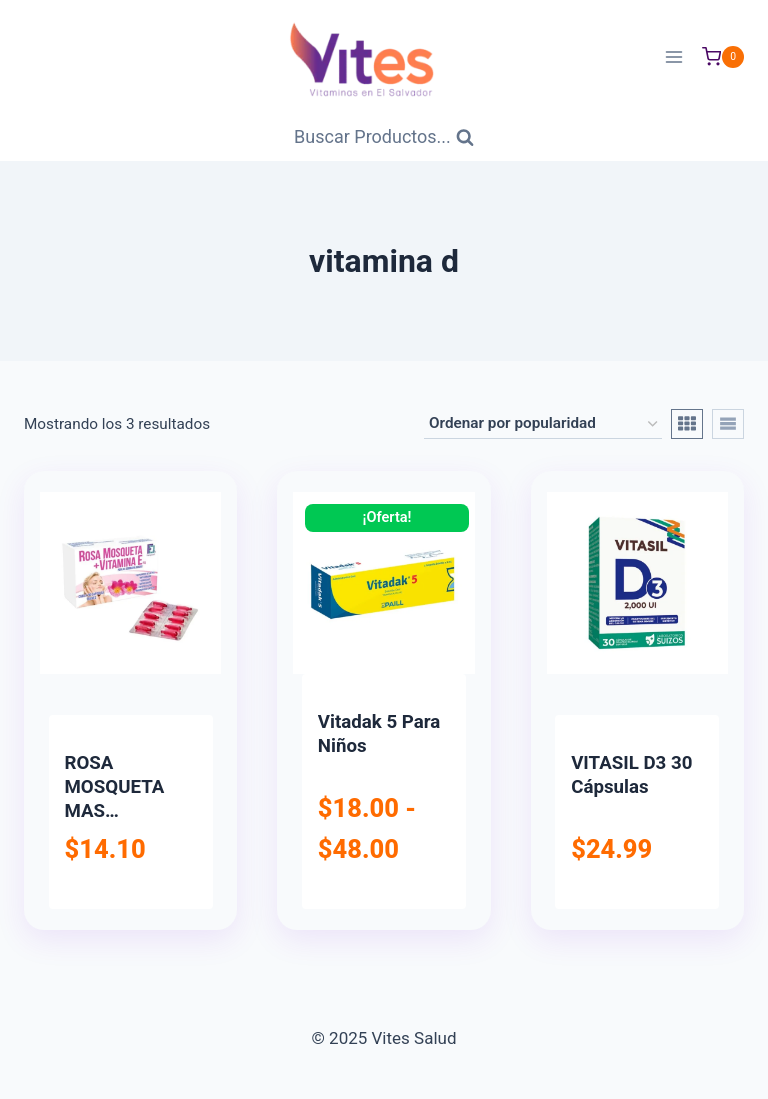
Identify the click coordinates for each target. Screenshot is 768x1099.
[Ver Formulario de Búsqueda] (384, 137)
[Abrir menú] (673, 56)
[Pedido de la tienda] (543, 424)
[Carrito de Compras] (723, 57)
